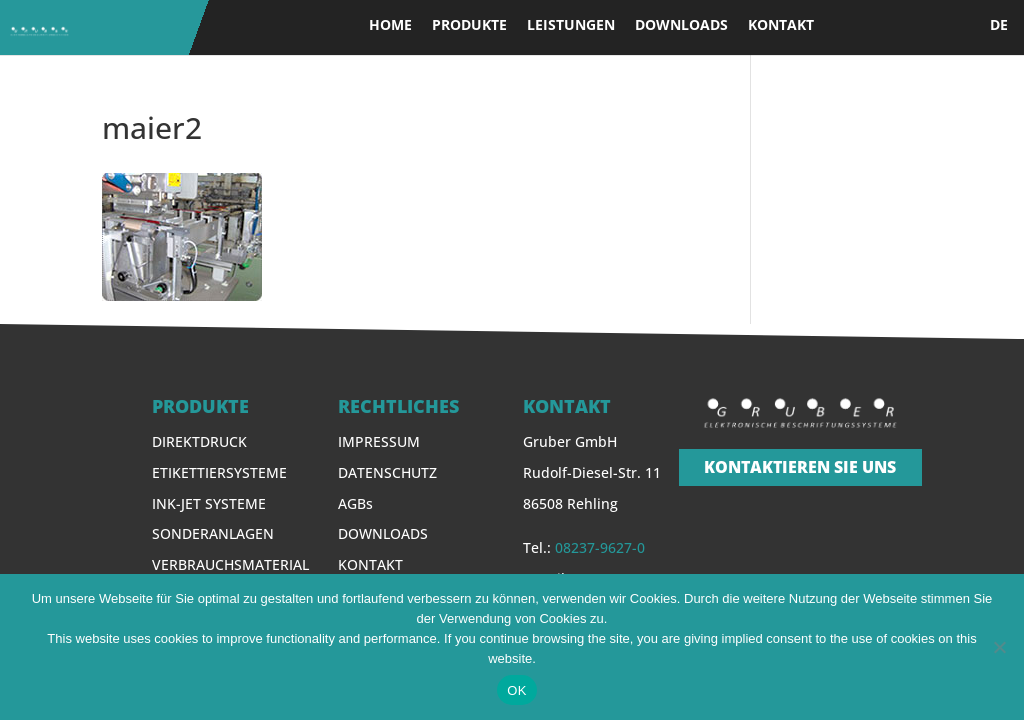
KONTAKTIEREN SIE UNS (800, 467)
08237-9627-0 (600, 547)
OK (516, 690)
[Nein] (999, 647)
